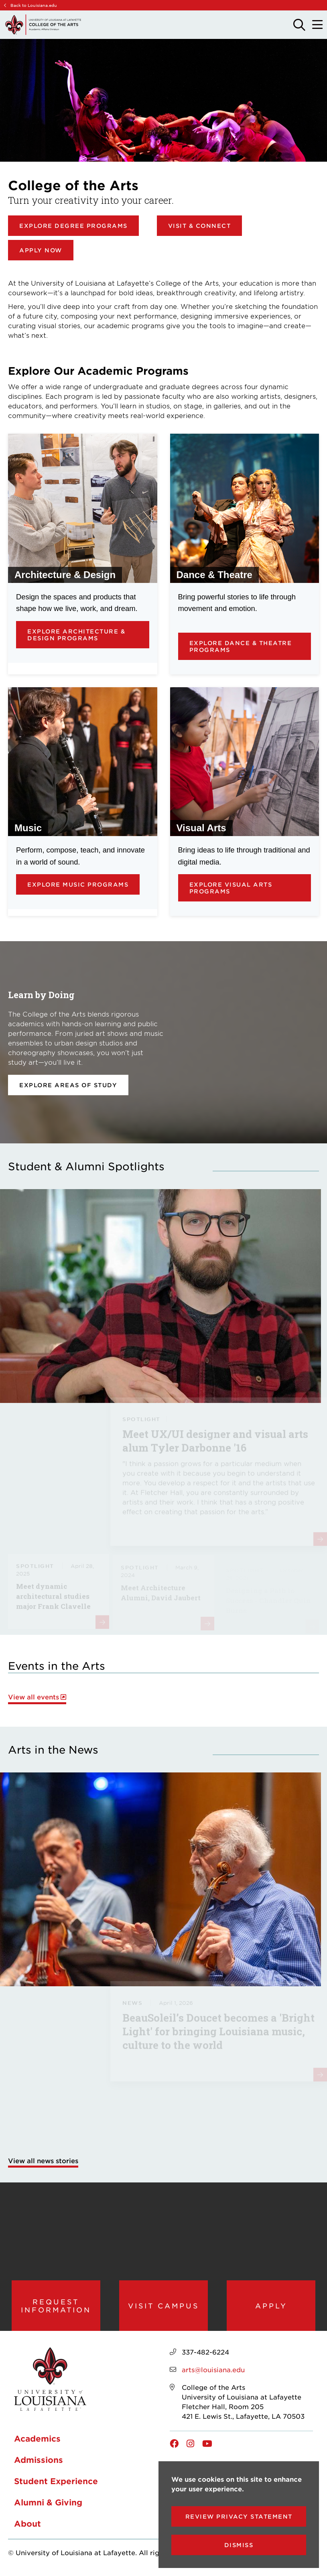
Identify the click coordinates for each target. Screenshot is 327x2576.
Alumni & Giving (48, 2505)
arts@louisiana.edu (213, 2372)
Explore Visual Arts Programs (230, 888)
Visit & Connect (199, 225)
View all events (33, 1696)
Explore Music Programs (77, 884)
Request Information (56, 2306)
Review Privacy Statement (238, 2516)
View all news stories (43, 2160)
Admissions (38, 2462)
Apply (271, 2306)
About (27, 2526)
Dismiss (239, 2544)
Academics (37, 2441)
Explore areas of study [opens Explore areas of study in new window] (68, 1085)
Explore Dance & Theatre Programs (240, 646)
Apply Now (40, 250)
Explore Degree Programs (73, 225)
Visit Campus (163, 2306)
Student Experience (56, 2484)
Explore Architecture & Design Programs (76, 634)
